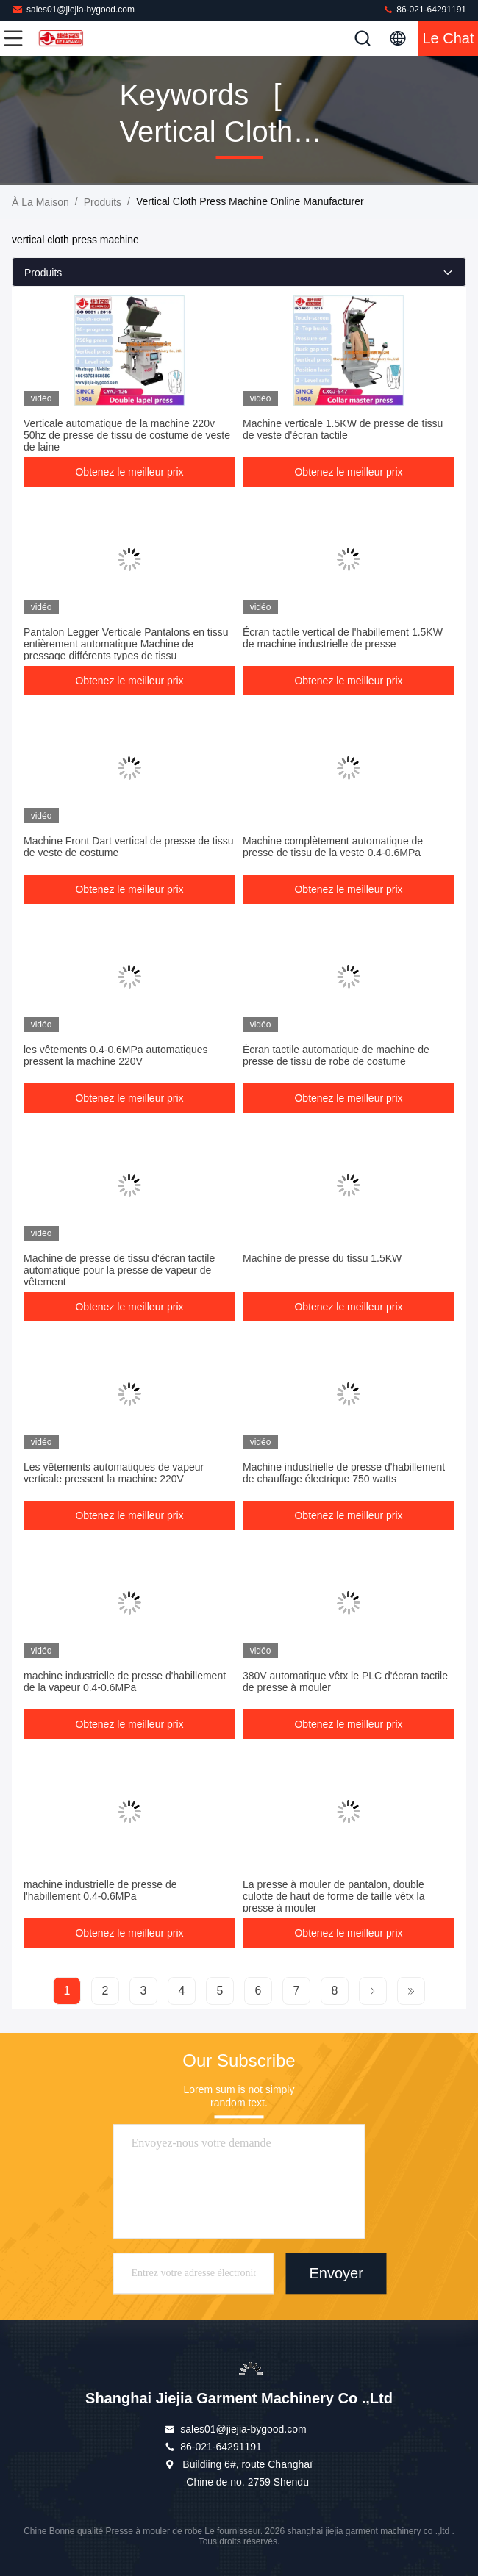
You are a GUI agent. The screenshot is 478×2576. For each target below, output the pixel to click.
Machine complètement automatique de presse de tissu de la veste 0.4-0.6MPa (333, 846)
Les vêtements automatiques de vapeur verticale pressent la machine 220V (114, 1473)
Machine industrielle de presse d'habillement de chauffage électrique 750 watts (344, 1473)
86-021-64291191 (424, 9)
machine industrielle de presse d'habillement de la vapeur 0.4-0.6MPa (125, 1681)
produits (102, 202)
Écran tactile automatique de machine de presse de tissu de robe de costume (336, 1055)
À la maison (40, 202)
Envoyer (336, 2274)
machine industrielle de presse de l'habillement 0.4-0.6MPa (100, 1890)
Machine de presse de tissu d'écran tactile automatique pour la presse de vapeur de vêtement (119, 1270)
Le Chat (448, 38)
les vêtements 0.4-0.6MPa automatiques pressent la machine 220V (116, 1055)
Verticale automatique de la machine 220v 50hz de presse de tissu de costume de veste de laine (127, 435)
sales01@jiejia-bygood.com (73, 9)
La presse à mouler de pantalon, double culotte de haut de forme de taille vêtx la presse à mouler (333, 1896)
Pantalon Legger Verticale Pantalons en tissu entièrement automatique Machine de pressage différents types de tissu (126, 643)
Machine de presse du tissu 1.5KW (322, 1258)
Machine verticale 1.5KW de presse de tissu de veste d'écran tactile (343, 429)
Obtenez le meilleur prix (129, 472)
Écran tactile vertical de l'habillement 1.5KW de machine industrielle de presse (343, 638)
